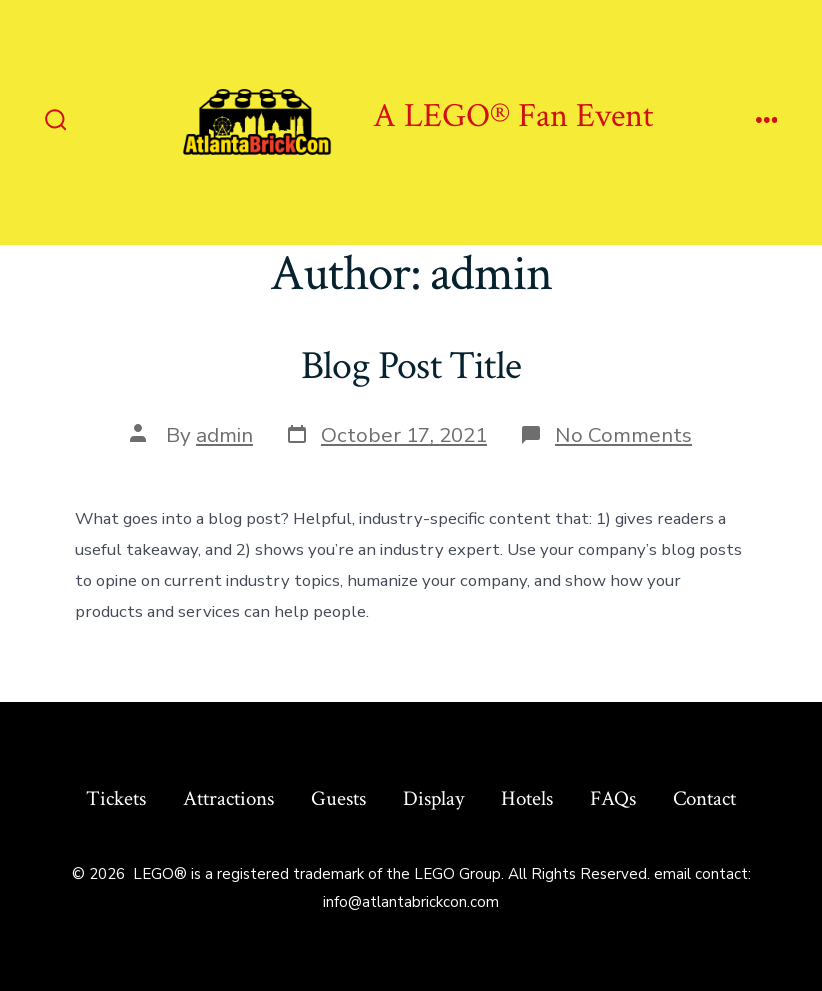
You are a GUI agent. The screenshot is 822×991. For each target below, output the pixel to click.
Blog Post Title (411, 366)
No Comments (623, 435)
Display (433, 798)
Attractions (228, 798)
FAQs (613, 798)
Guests (338, 798)
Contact (704, 798)
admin (224, 435)
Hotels (527, 798)
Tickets (116, 798)
